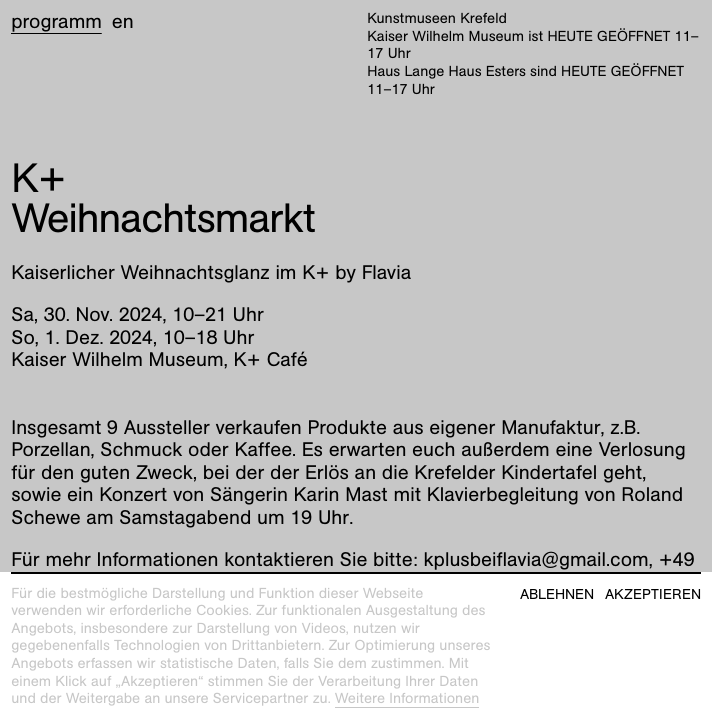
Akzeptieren (653, 594)
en (123, 22)
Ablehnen (557, 594)
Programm (56, 22)
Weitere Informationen (407, 699)
